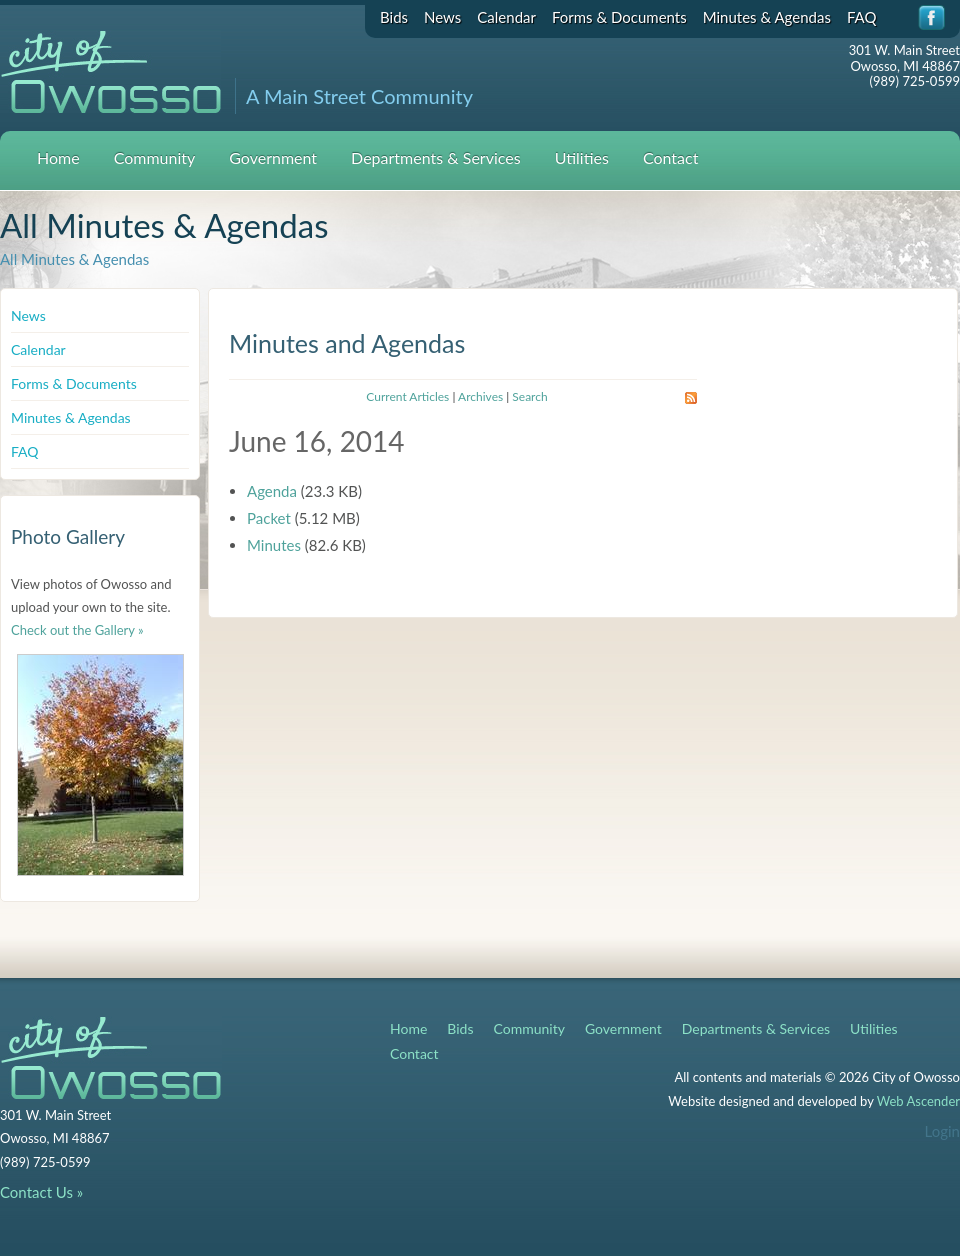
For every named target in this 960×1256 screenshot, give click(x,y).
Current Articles (407, 396)
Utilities (582, 157)
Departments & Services (436, 157)
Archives (480, 396)
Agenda (272, 491)
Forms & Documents (619, 17)
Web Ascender (918, 1101)
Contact (670, 157)
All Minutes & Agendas (74, 259)
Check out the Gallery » (77, 630)
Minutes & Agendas (767, 17)
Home (58, 157)
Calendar (506, 17)
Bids (394, 17)
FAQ (862, 17)
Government (273, 157)
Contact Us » (41, 1192)
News (442, 17)
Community (155, 157)
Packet (269, 518)
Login (942, 1131)
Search (529, 396)
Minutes (274, 545)
